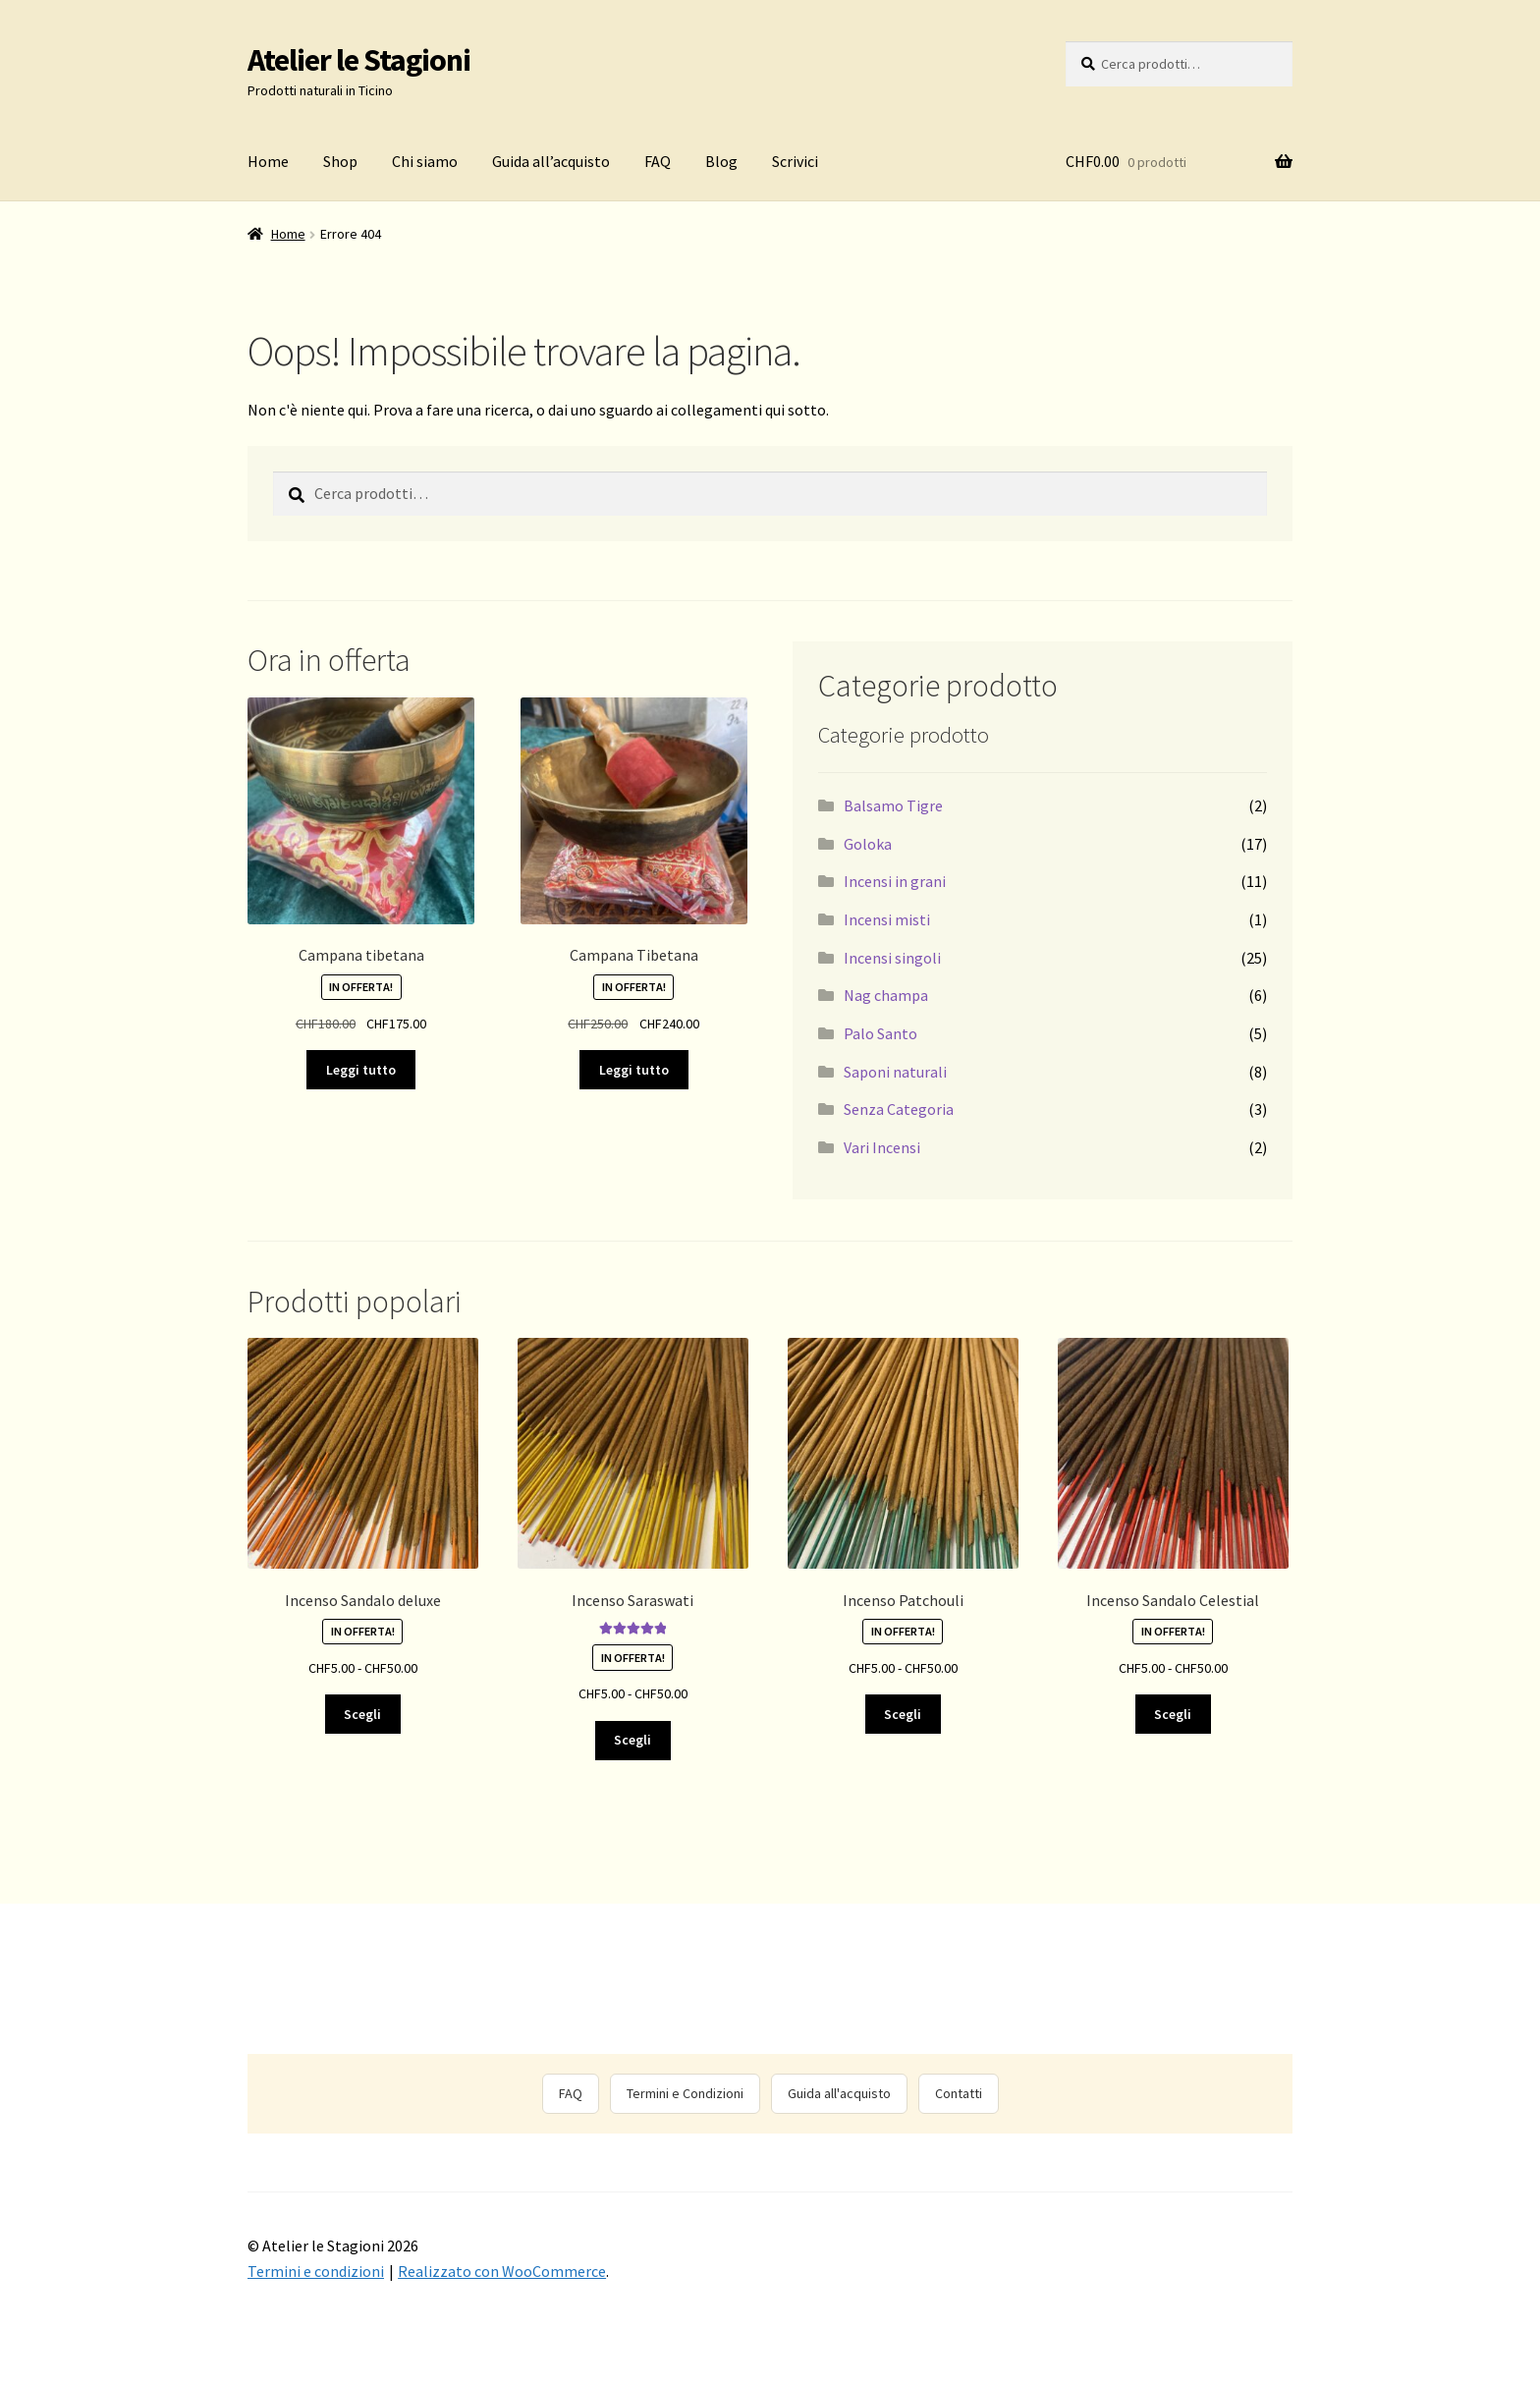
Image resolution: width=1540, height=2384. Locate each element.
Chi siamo (425, 161)
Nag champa (886, 995)
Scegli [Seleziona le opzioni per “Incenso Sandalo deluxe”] (362, 1714)
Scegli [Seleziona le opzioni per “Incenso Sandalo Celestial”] (1172, 1714)
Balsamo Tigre (893, 805)
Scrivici (795, 161)
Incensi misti (887, 919)
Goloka (868, 844)
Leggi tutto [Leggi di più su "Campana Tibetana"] (634, 1070)
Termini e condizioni (316, 2271)
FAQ (657, 161)
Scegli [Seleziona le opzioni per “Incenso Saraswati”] (632, 1739)
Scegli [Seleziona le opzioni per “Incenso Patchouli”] (902, 1714)
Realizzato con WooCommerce (502, 2271)
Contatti (958, 2093)
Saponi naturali (895, 1071)
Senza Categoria (899, 1109)
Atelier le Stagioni (359, 60)
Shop (340, 161)
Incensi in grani (895, 881)
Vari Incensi (882, 1147)
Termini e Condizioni (685, 2093)
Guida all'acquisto (839, 2093)
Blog (721, 161)
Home (268, 161)
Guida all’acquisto (551, 161)
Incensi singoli (892, 958)
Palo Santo (880, 1033)
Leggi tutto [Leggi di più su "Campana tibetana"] (361, 1070)
